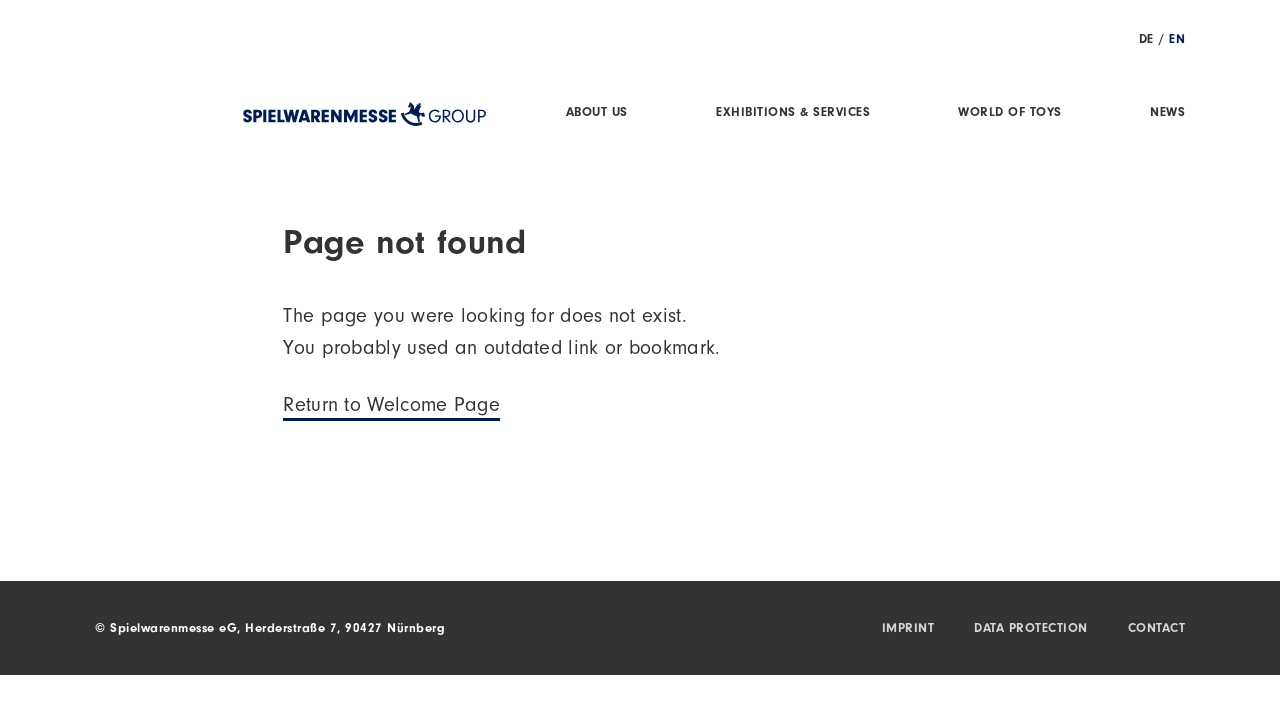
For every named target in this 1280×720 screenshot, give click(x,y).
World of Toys (1010, 113)
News (1167, 113)
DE (1146, 40)
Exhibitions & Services (793, 113)
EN (1177, 40)
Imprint (908, 629)
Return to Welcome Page (391, 408)
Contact (1157, 629)
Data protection (1031, 629)
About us (597, 113)
